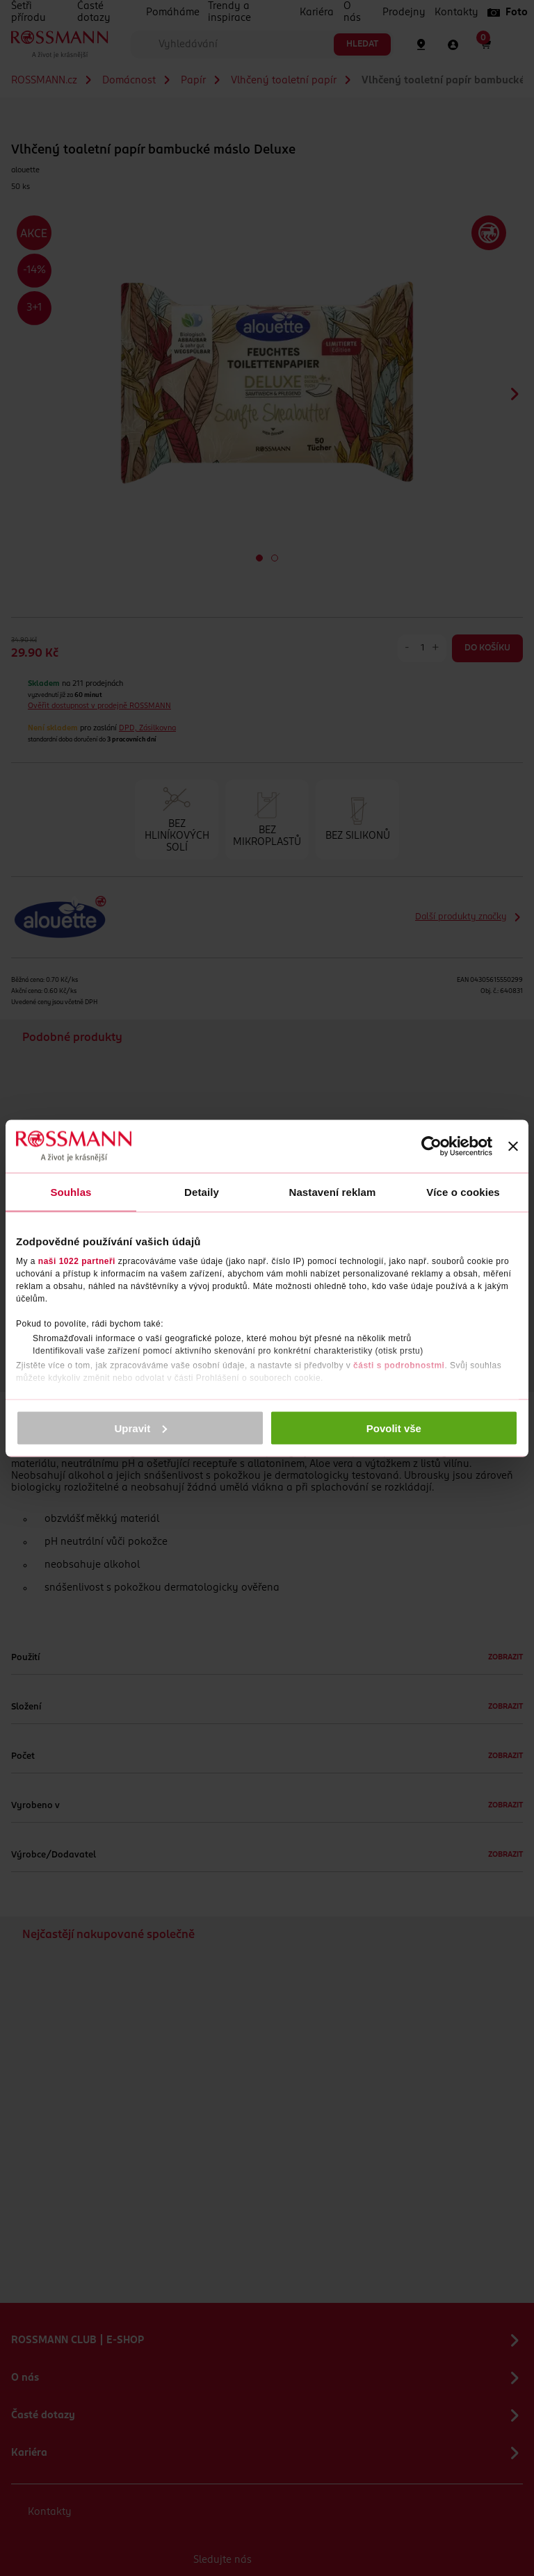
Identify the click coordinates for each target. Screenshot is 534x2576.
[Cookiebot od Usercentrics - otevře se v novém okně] (431, 1145)
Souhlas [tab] (70, 1191)
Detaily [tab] (201, 1191)
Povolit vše (393, 1428)
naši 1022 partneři (76, 1261)
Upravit (141, 1428)
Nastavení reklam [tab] (332, 1191)
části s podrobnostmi (398, 1365)
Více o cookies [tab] (463, 1191)
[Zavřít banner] (513, 1146)
